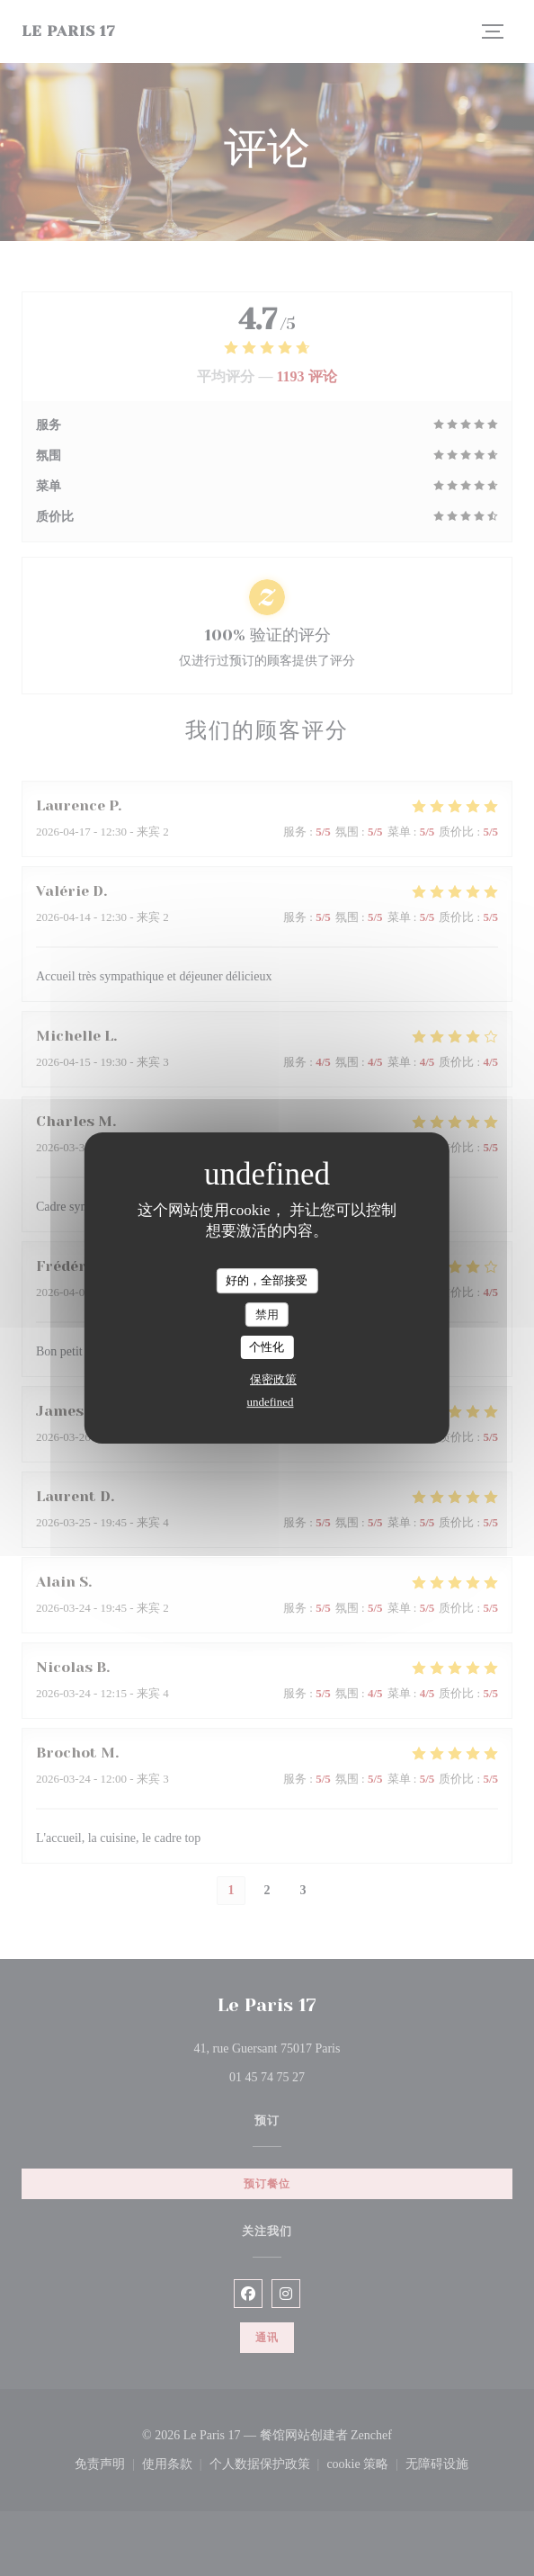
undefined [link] (270, 1402)
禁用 (267, 1314)
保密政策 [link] (273, 1379)
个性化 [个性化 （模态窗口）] (266, 1347)
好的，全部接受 (266, 1280)
